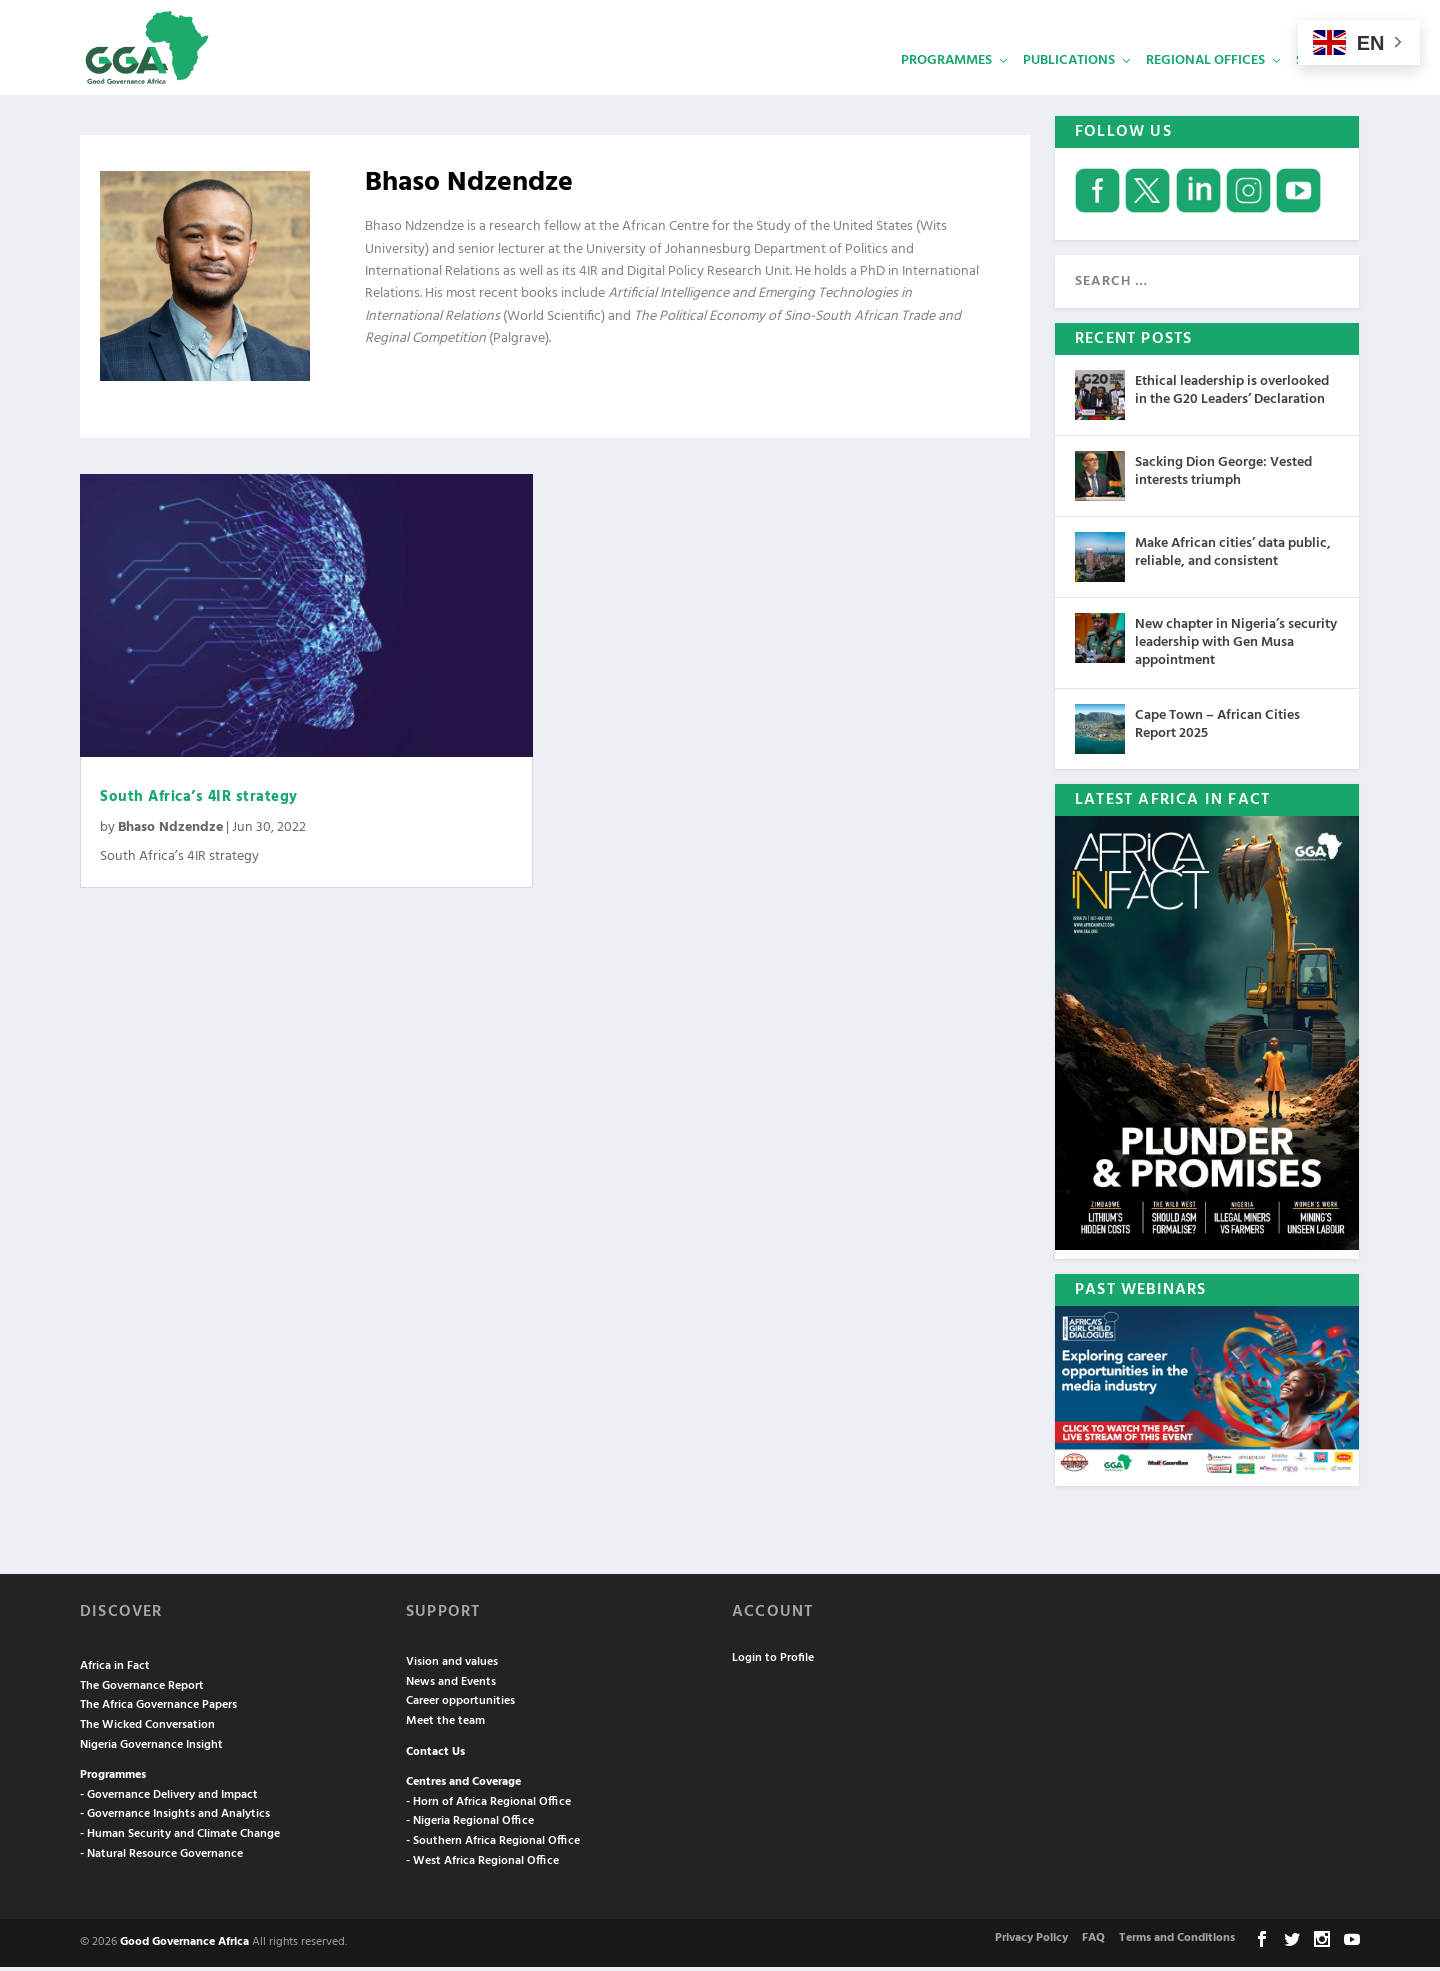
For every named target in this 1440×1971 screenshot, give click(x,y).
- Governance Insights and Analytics (175, 1819)
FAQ (1093, 1943)
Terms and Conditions (1177, 1943)
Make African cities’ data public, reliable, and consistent (1233, 556)
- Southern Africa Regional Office (493, 1846)
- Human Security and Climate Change (180, 1839)
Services (1325, 85)
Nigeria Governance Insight (151, 1749)
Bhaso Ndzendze (170, 832)
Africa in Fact (115, 1671)
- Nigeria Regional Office (470, 1826)
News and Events (451, 1686)
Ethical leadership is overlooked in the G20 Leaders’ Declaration (1232, 394)
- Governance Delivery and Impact (169, 1799)
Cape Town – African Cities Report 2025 (1217, 729)
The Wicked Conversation (147, 1730)
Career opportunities (460, 1706)
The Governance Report (142, 1690)
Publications (1069, 85)
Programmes (946, 85)
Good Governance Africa (184, 1947)
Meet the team (445, 1726)
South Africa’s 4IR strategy (201, 802)
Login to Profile (773, 1662)
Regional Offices (1205, 85)
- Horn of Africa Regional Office (488, 1806)
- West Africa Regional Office (482, 1865)
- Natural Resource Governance (161, 1858)
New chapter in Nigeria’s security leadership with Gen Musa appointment (1236, 646)
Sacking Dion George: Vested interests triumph (1223, 475)
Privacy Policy (1031, 1943)
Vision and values (452, 1667)
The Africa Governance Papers (158, 1710)
